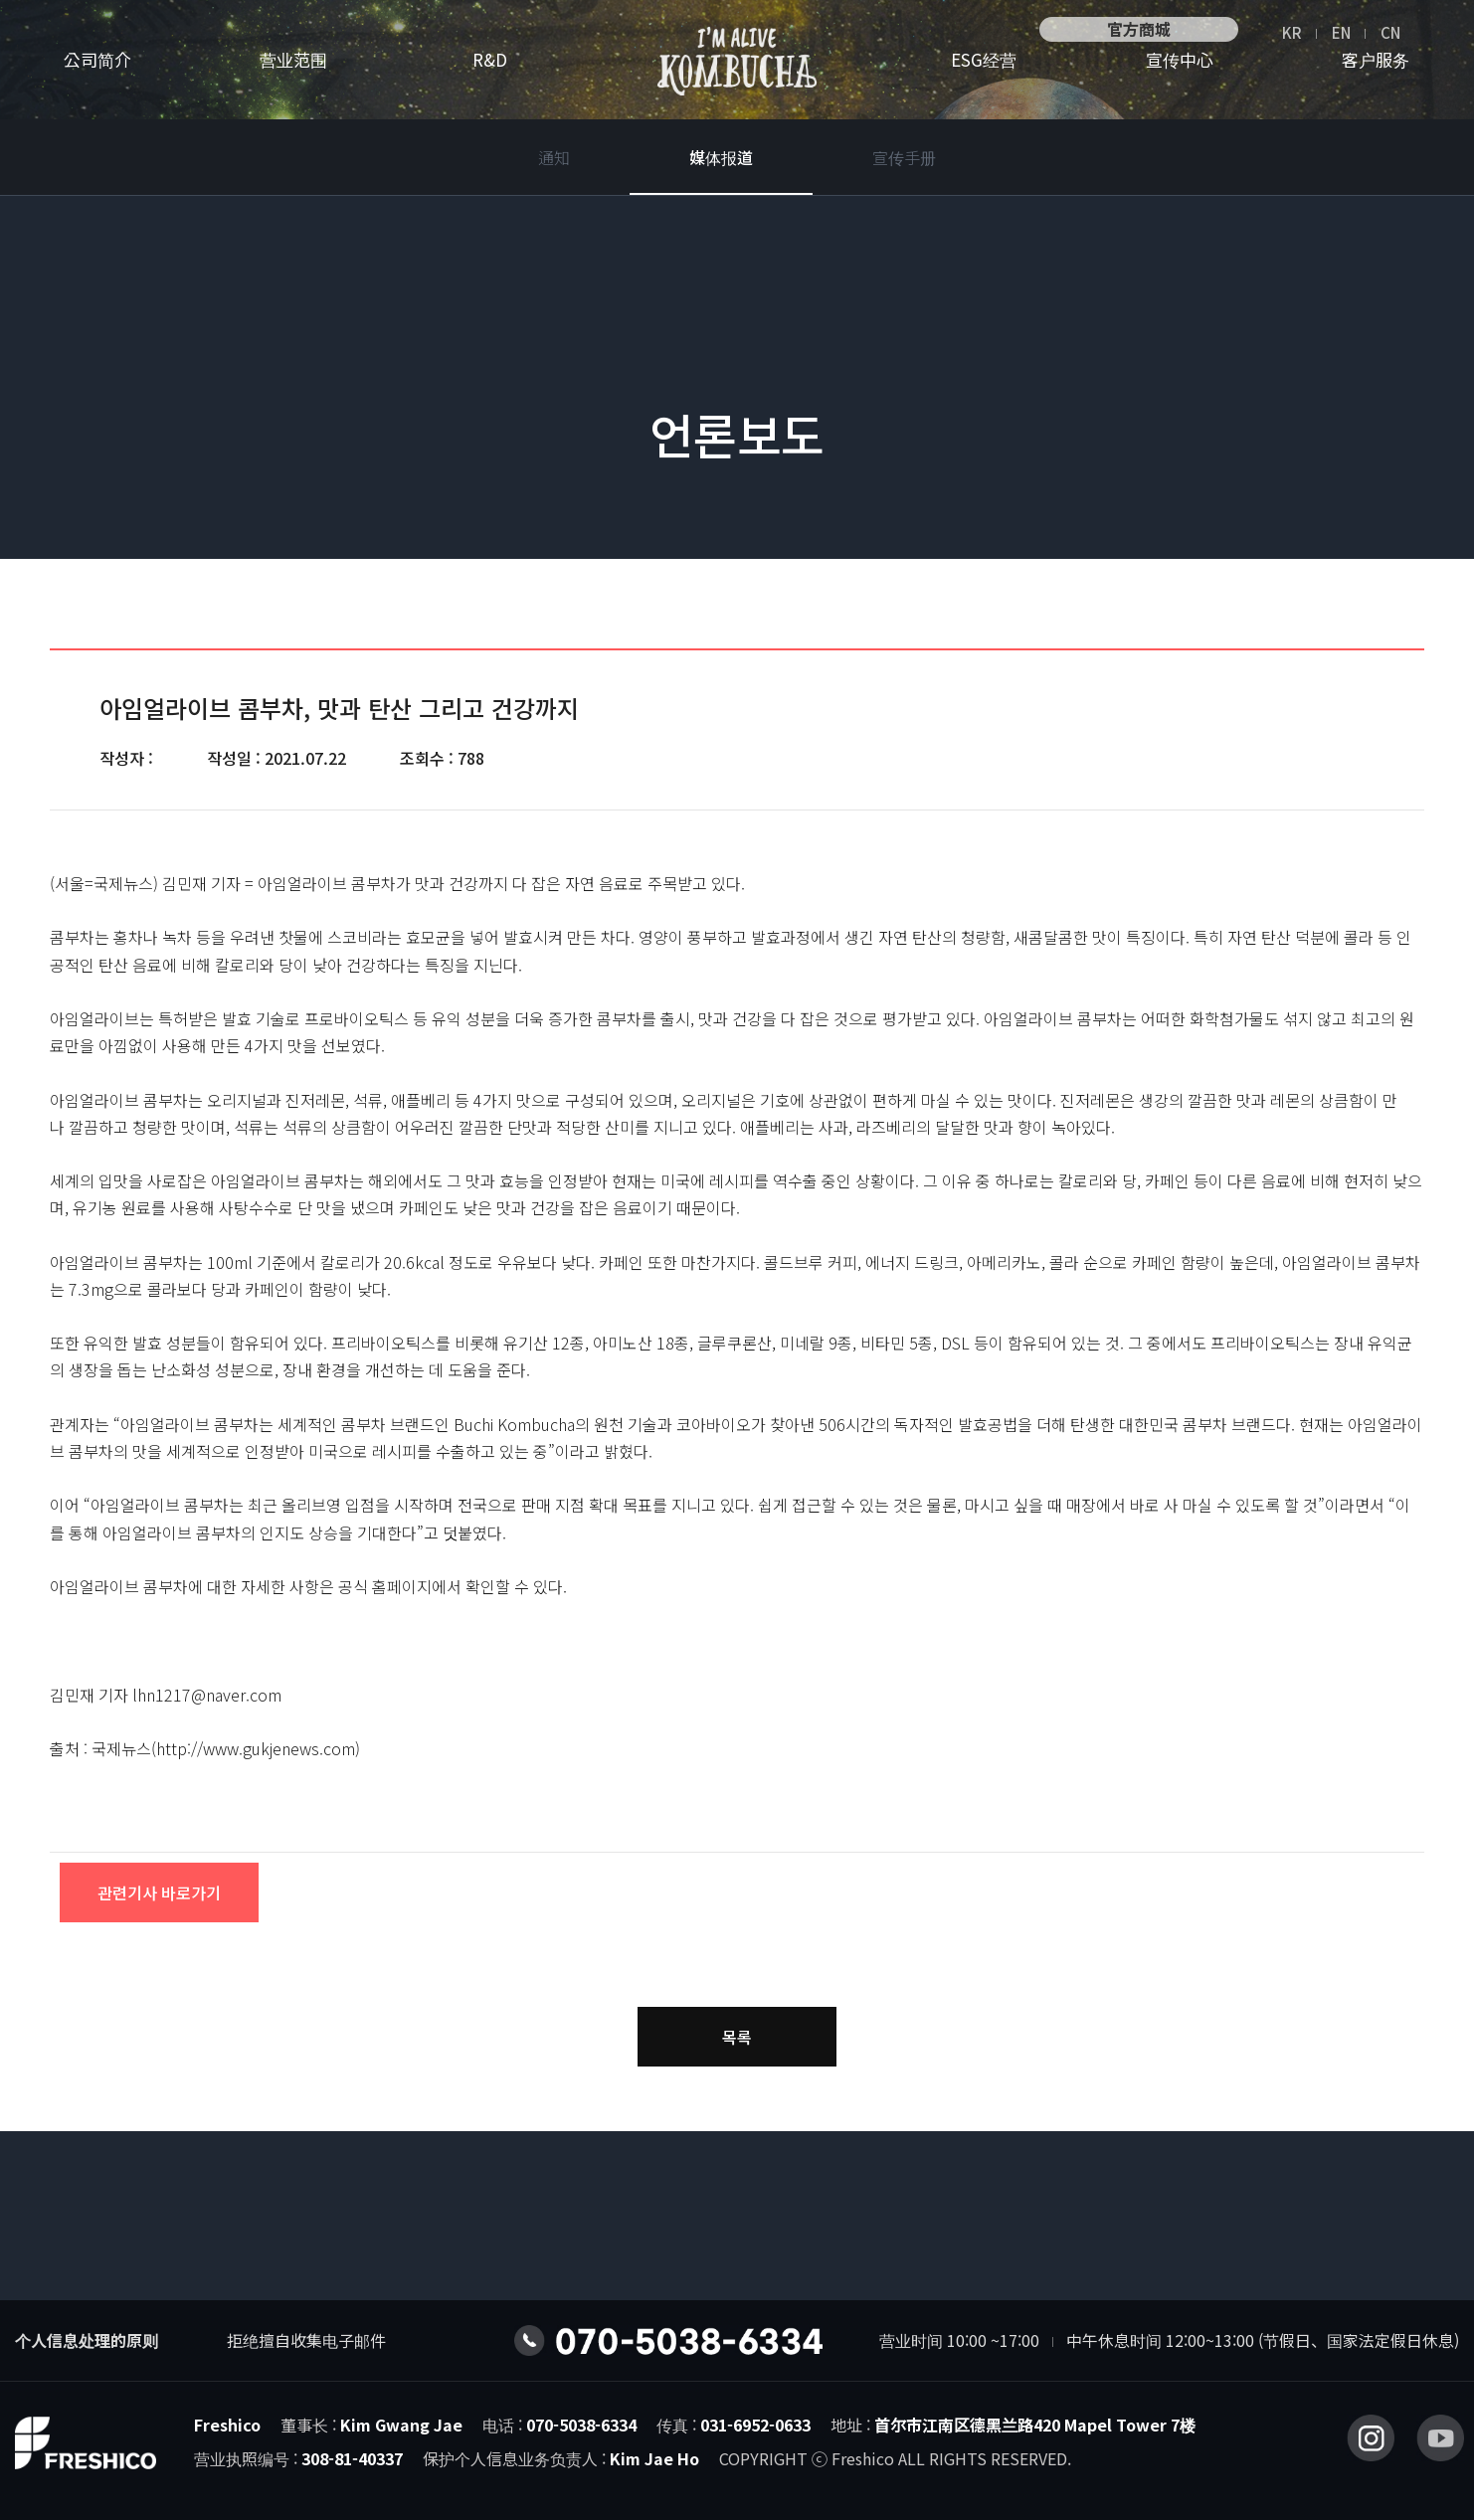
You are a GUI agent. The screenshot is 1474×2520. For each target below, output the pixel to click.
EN (1341, 32)
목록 (737, 2037)
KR (1292, 32)
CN (1390, 32)
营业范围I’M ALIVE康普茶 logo (737, 61)
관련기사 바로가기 (159, 1892)
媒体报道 (721, 157)
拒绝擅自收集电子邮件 (306, 2340)
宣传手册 (904, 157)
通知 (554, 157)
